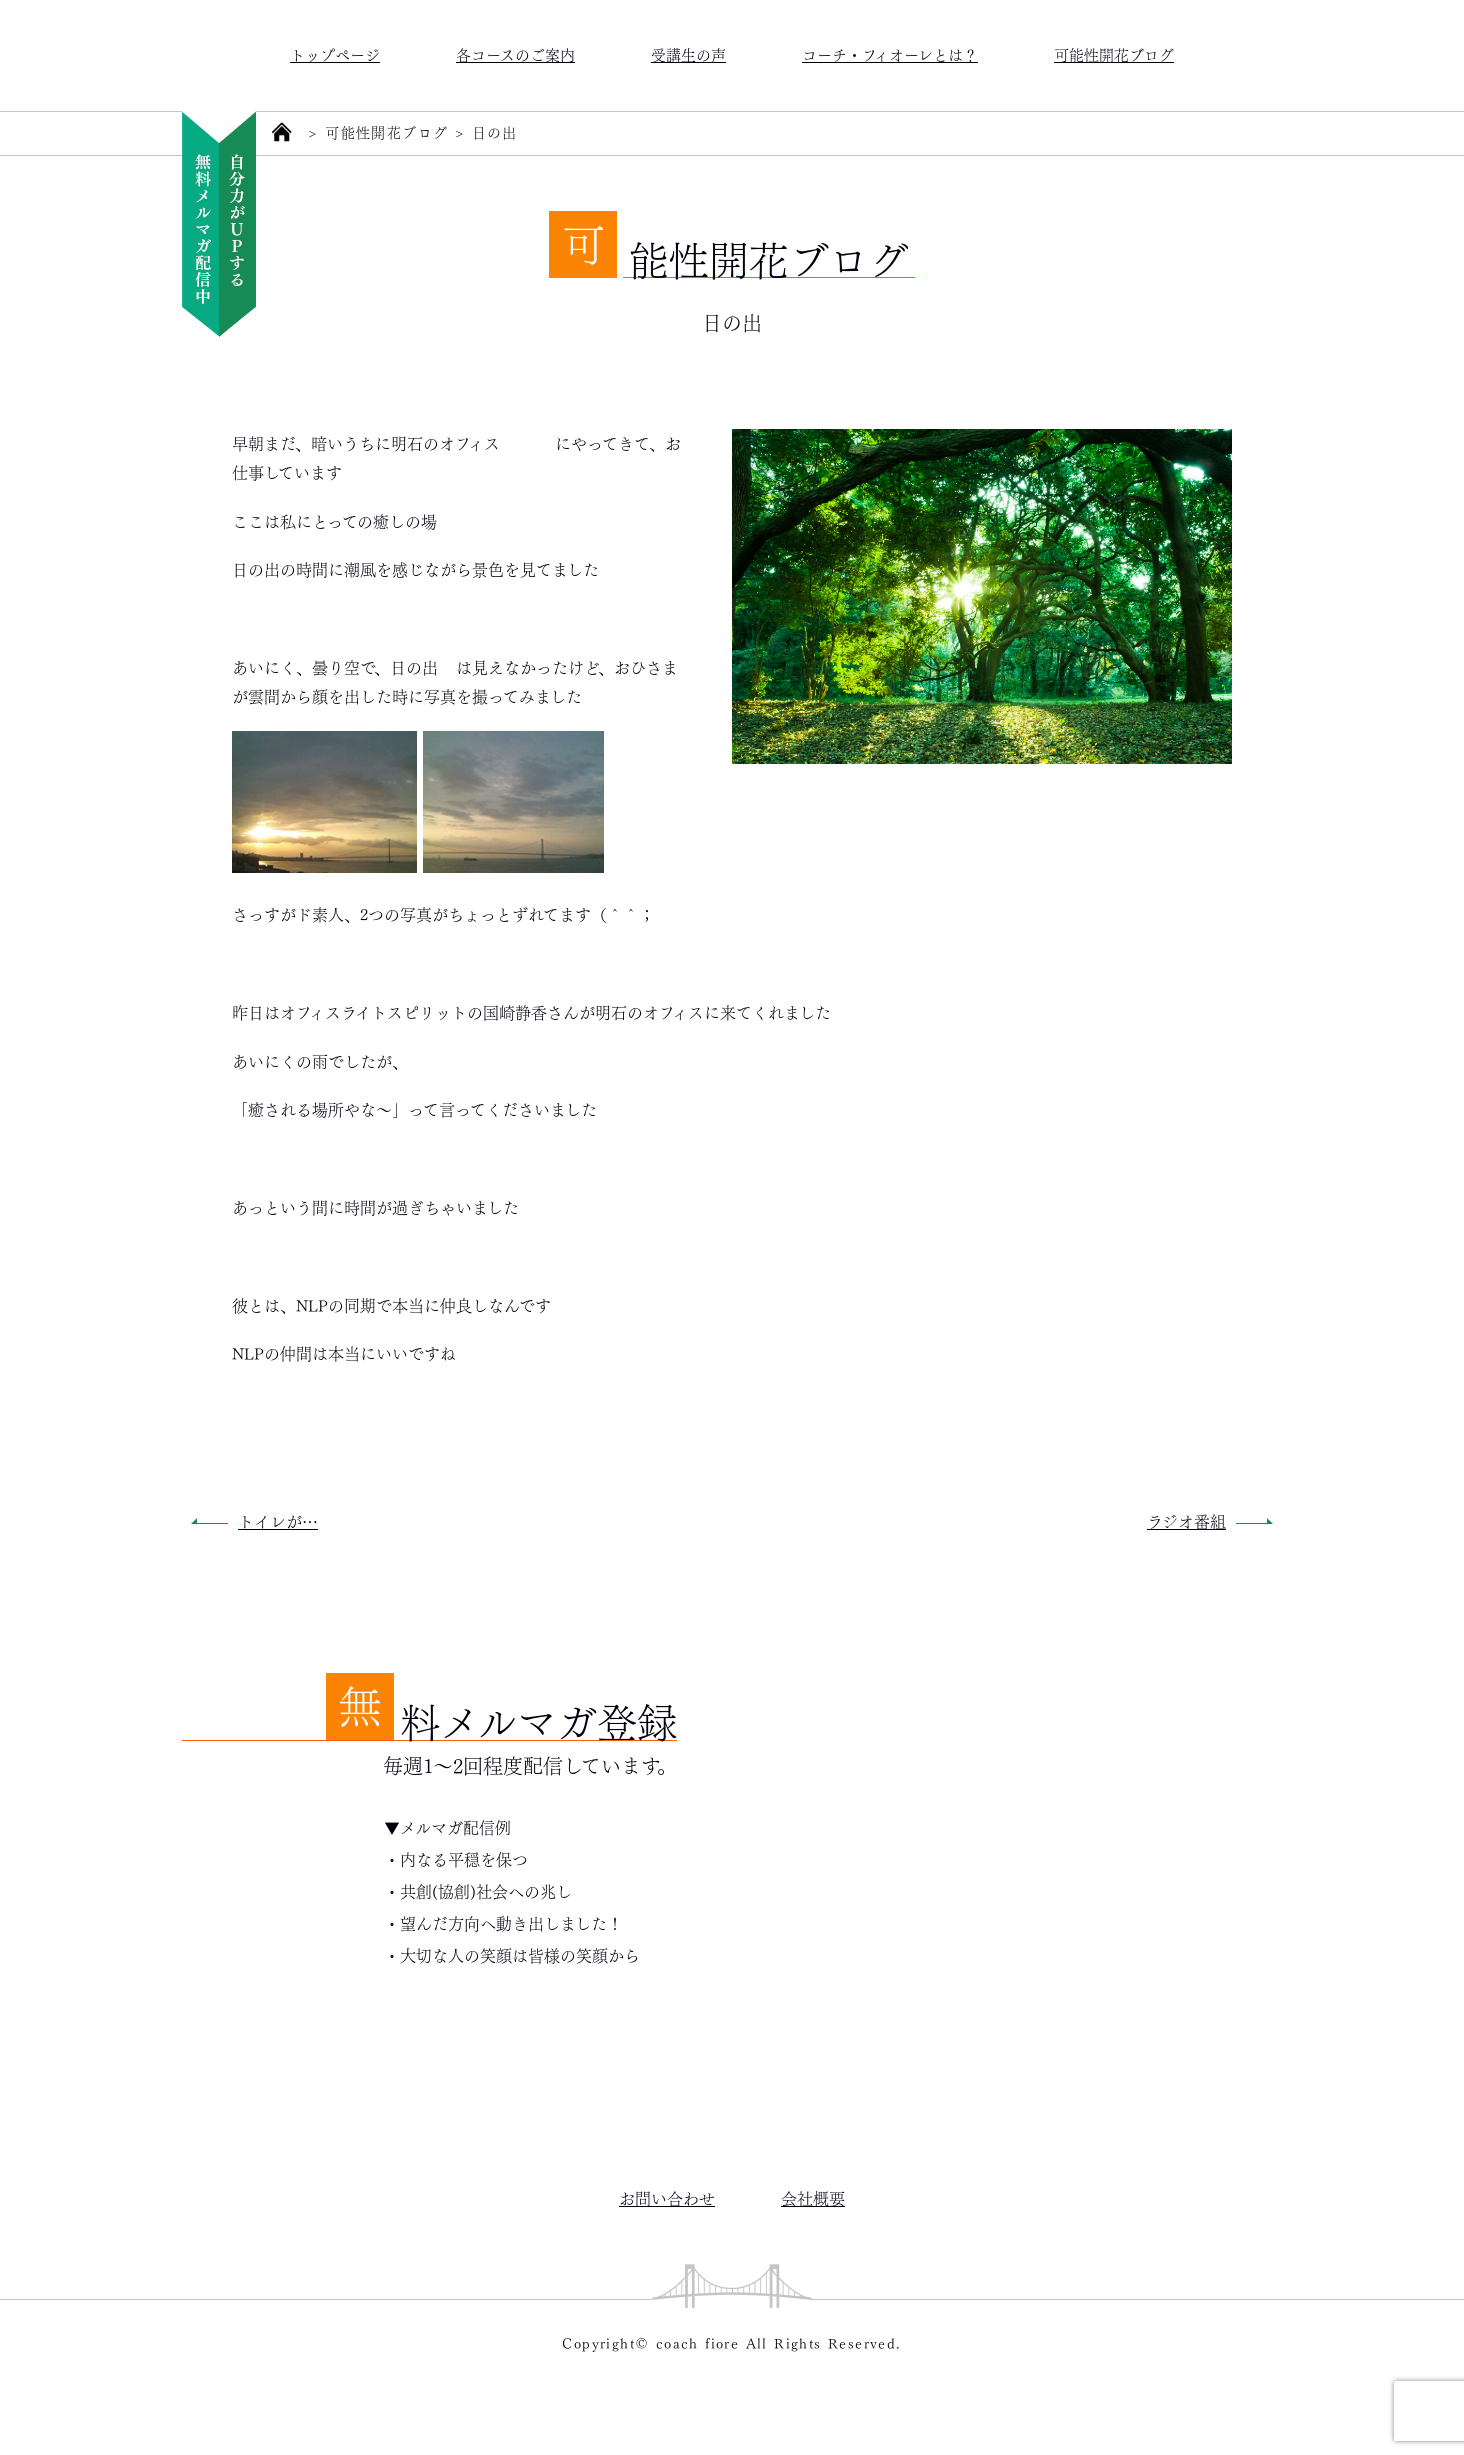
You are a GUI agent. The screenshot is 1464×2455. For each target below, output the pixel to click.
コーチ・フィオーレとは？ (890, 53)
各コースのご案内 (515, 53)
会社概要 (813, 2197)
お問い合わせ (667, 2197)
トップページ (335, 53)
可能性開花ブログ (1114, 53)
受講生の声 (688, 53)
